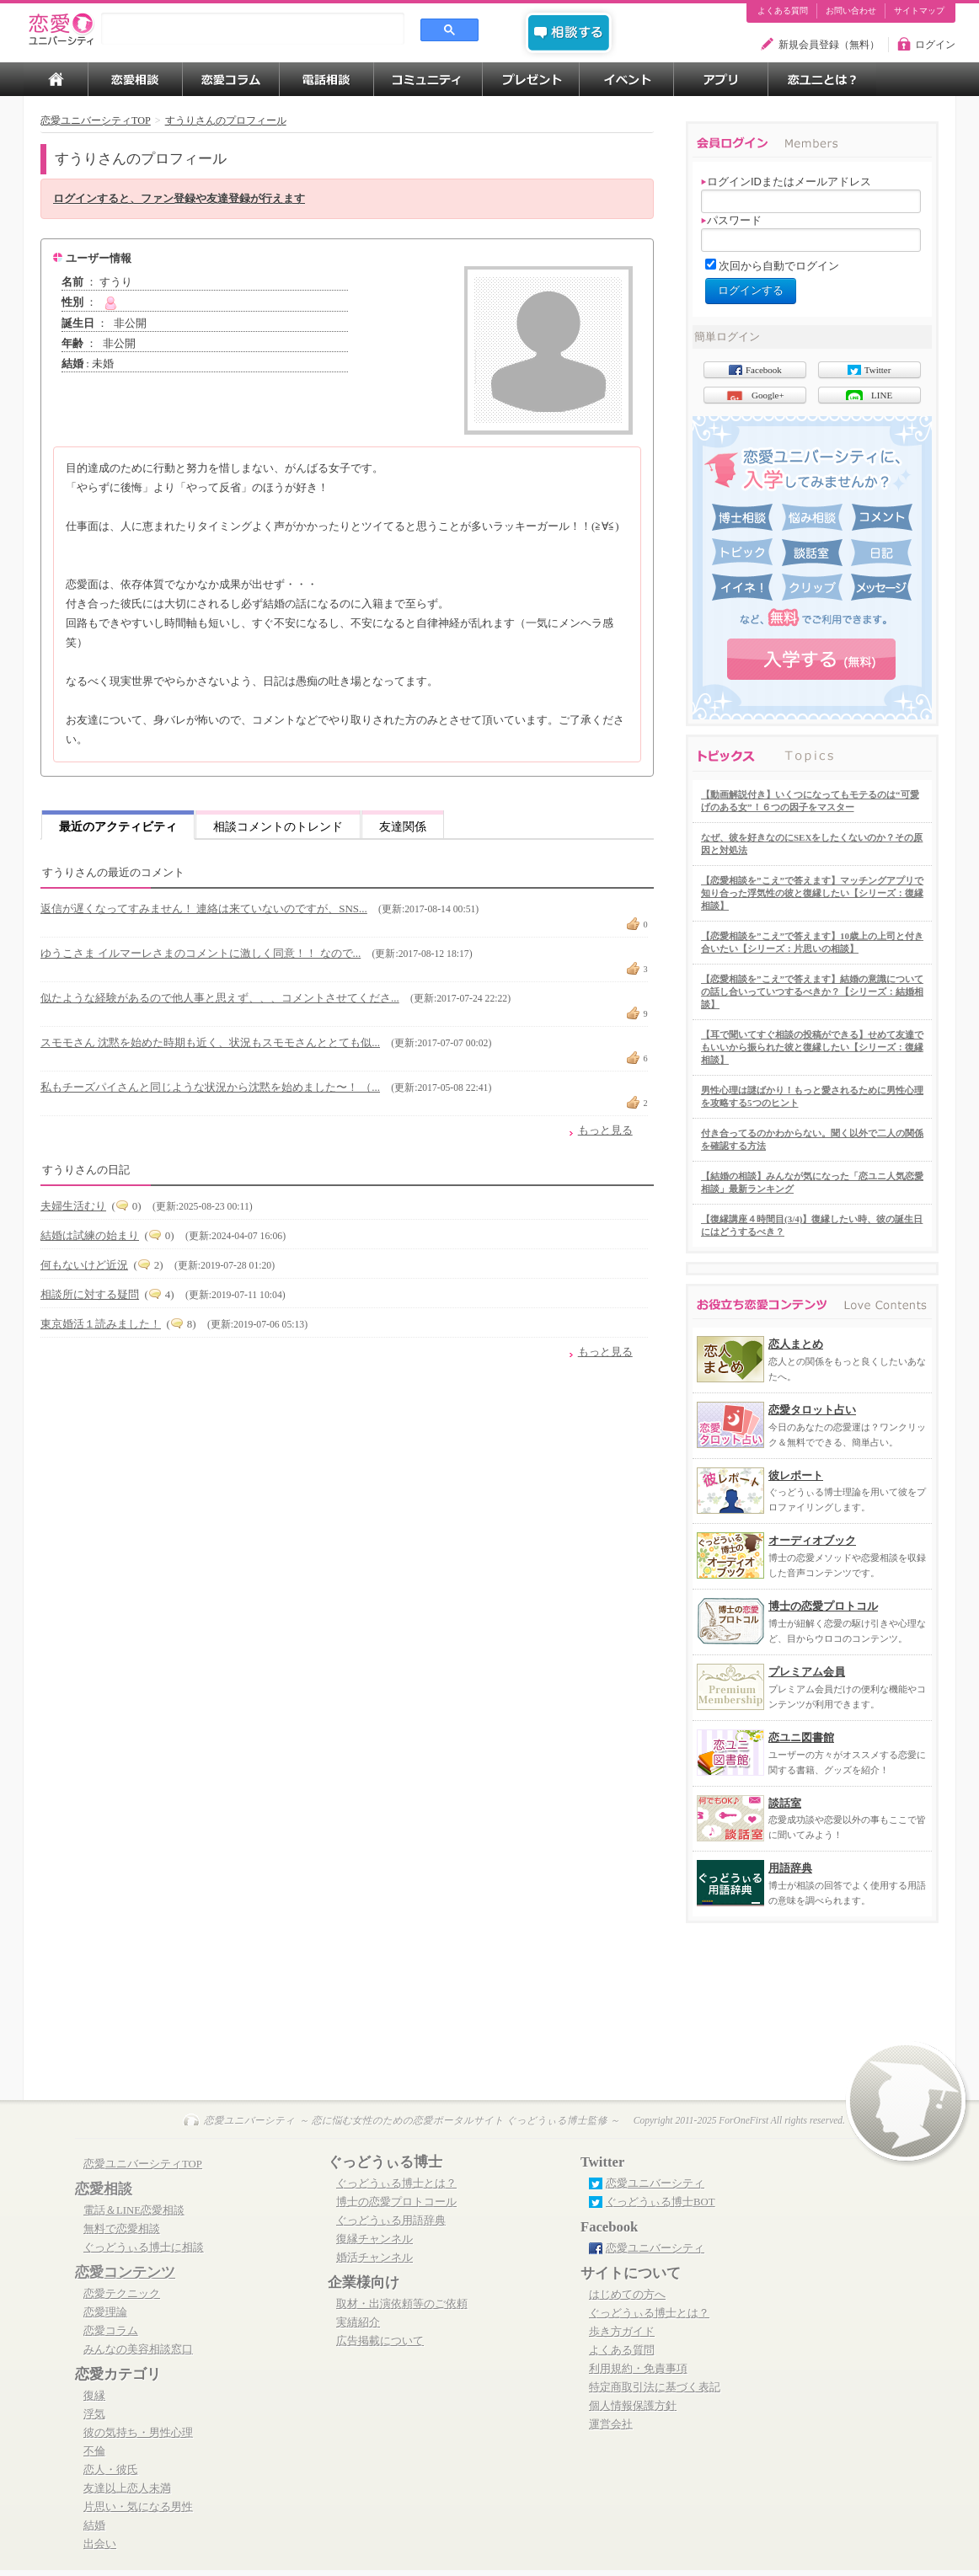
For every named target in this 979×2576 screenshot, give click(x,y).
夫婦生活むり (73, 1206)
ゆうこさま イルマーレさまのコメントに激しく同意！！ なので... (200, 953)
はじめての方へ (627, 2295)
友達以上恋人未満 (127, 2488)
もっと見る (605, 1130)
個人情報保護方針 (633, 2406)
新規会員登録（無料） (829, 45)
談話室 (784, 1803)
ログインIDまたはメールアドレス (786, 181)
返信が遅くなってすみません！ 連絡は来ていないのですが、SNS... (203, 908)
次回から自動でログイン (779, 265)
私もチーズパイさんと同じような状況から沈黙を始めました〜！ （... (210, 1087)
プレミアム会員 (806, 1671)
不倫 (94, 2451)
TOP (56, 79)
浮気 (94, 2414)
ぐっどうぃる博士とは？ (396, 2183)
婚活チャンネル (374, 2257)
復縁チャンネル (374, 2239)
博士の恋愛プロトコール (396, 2202)
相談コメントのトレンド (278, 826)
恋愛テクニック (121, 2294)
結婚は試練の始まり (89, 1235)
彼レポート (795, 1475)
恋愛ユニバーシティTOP (142, 2164)
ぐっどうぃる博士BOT (660, 2202)
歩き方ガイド (622, 2332)
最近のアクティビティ (118, 826)
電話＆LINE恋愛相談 (134, 2210)
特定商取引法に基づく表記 (654, 2387)
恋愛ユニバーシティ (655, 2183)
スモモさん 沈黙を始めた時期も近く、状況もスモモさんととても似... (210, 1042)
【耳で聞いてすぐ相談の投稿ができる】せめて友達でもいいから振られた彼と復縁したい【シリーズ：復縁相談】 (812, 1047)
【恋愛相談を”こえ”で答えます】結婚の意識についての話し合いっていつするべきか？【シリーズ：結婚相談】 (812, 991)
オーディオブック (812, 1540)
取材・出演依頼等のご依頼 (402, 2304)
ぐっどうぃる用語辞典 (391, 2220)
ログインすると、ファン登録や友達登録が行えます (179, 199)
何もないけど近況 (84, 1265)
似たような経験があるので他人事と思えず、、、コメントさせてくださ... (219, 997)
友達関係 (402, 826)
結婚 (94, 2525)
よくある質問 (782, 11)
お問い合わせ (851, 11)
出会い (99, 2544)
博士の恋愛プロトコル (823, 1606)
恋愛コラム (110, 2331)
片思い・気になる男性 (138, 2507)
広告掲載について (380, 2341)
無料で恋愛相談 (121, 2229)
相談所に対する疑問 (89, 1294)
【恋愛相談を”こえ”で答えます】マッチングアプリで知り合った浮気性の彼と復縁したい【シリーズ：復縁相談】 (812, 893)
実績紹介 (358, 2322)
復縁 (94, 2396)
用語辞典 (790, 1868)
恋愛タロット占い (812, 1409)
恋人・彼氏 (110, 2470)
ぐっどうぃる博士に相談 (143, 2247)
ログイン (935, 45)
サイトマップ (919, 11)
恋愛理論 (105, 2312)
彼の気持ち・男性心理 (138, 2433)
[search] (252, 29)
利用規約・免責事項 (638, 2369)
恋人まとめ (795, 1344)
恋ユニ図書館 (801, 1737)
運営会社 (611, 2424)
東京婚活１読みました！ (100, 1323)
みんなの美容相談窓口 (138, 2349)
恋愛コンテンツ (125, 2272)
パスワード (731, 220)
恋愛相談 (103, 2189)
